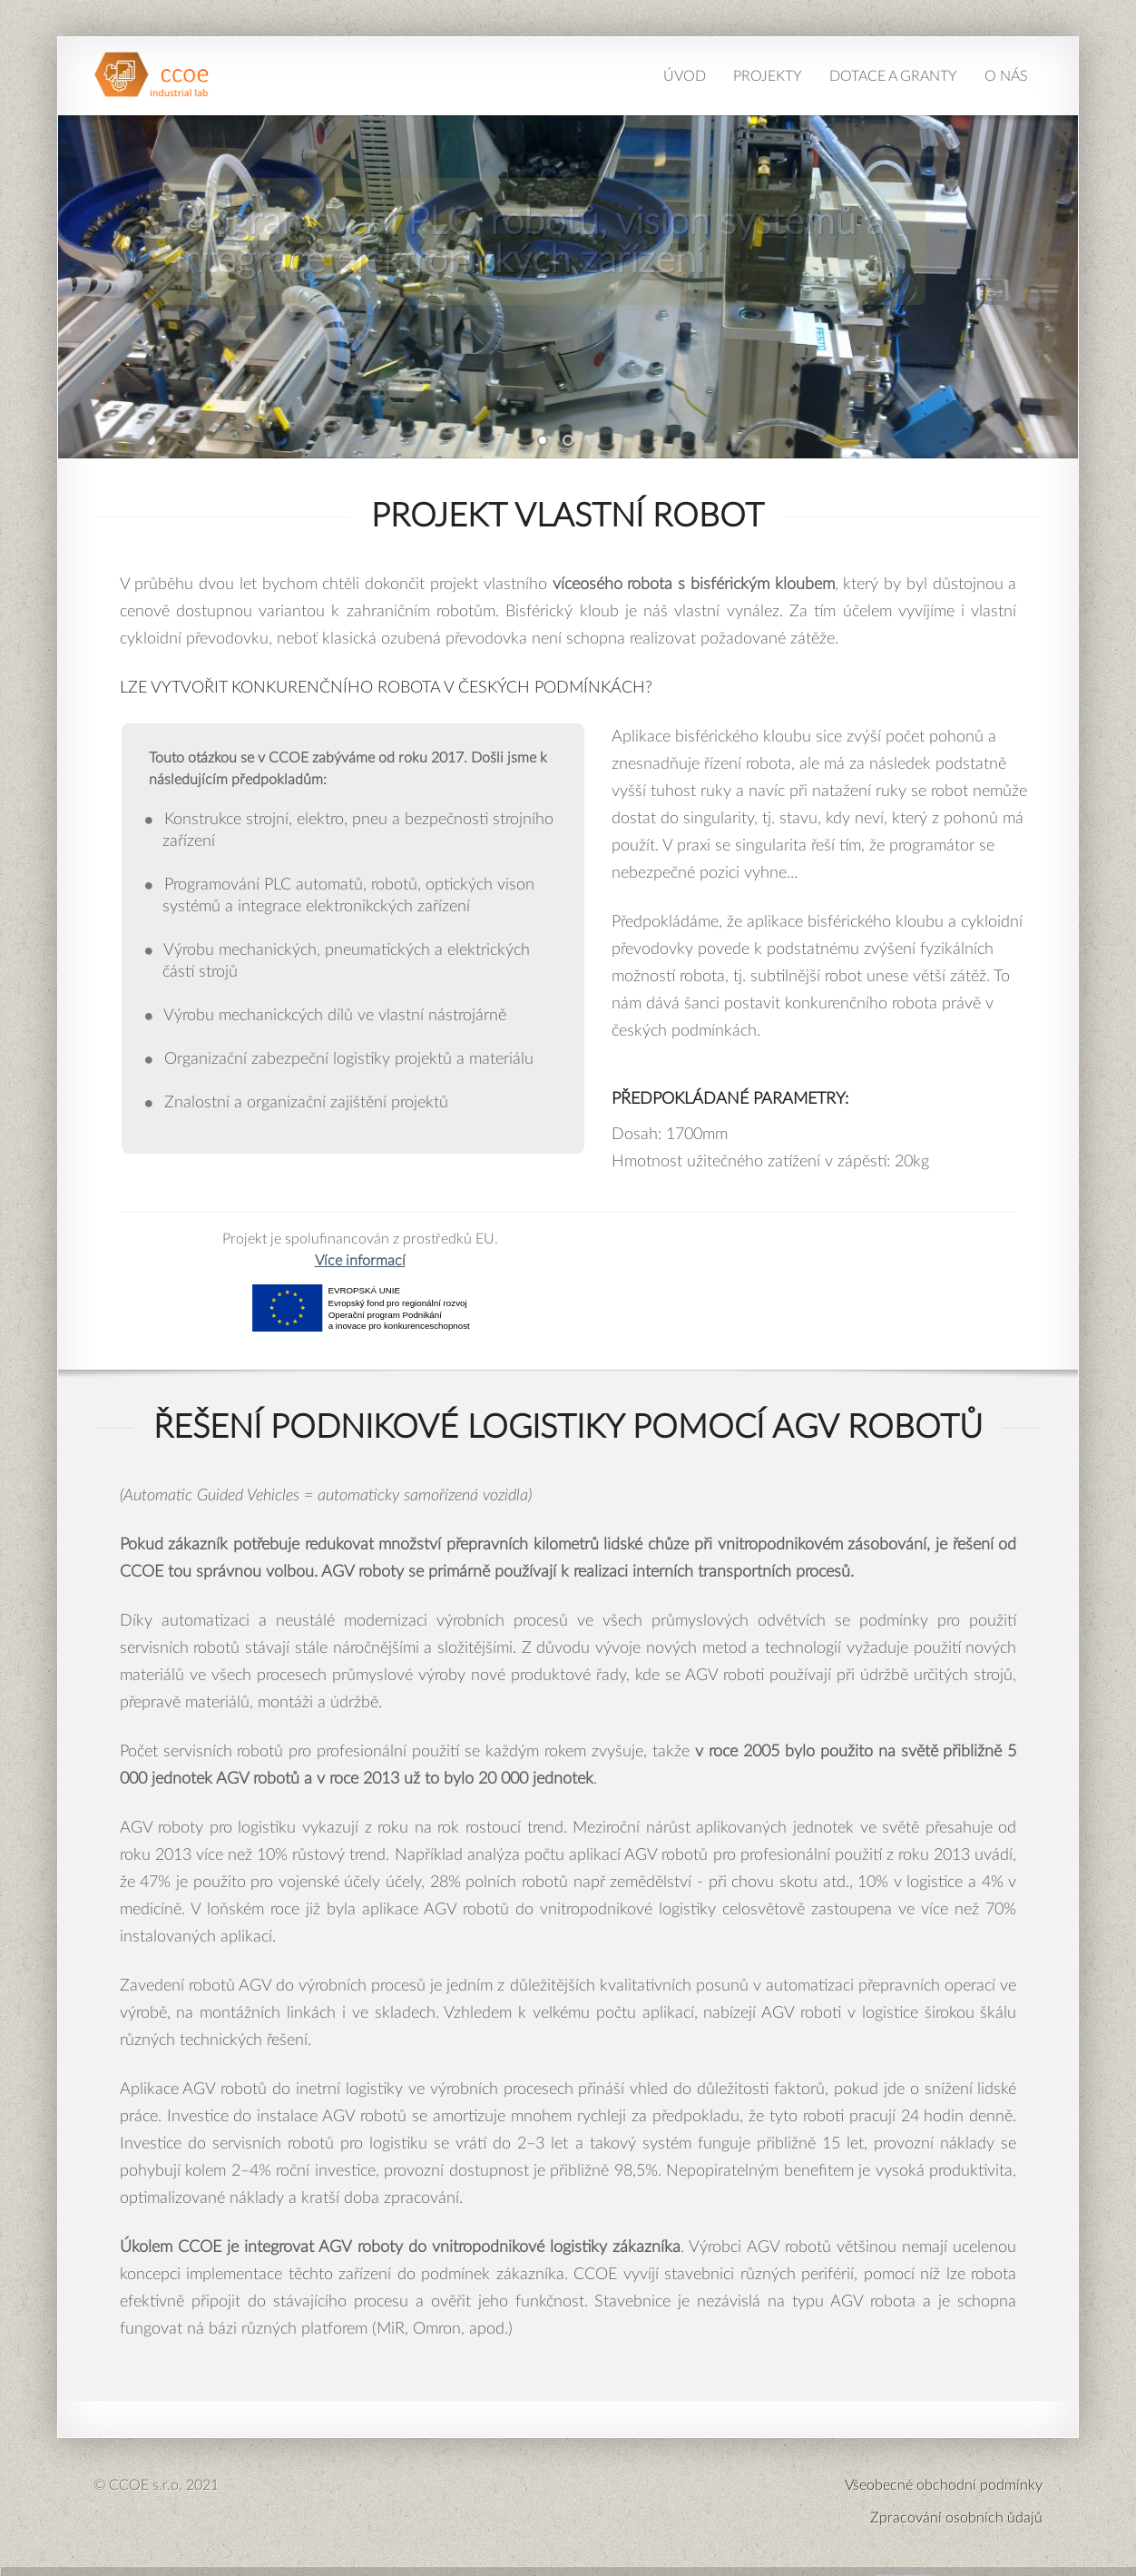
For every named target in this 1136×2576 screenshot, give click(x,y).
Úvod (684, 76)
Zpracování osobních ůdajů (956, 2518)
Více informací (360, 1261)
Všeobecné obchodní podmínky (944, 2485)
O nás (1006, 76)
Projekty (767, 76)
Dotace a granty (893, 76)
